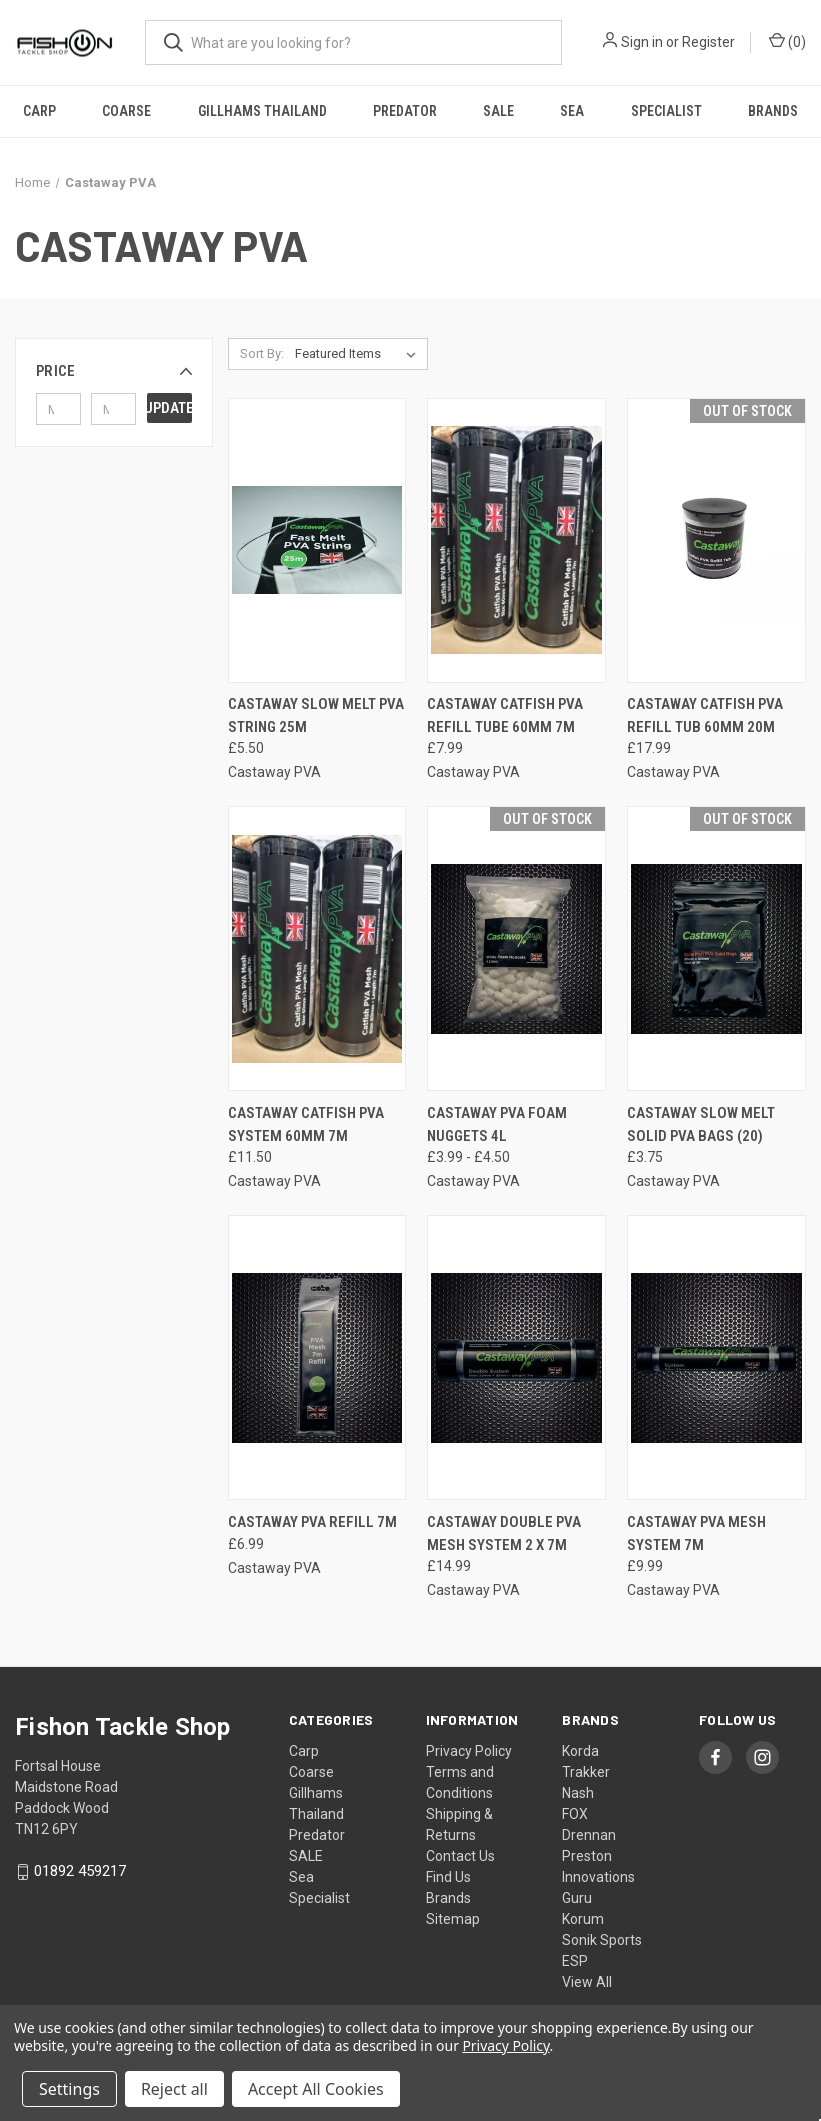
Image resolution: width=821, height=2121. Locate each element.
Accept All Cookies (316, 2089)
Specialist (666, 111)
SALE (498, 111)
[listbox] (359, 354)
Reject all (174, 2089)
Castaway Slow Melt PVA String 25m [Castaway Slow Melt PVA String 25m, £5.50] (316, 715)
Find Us (448, 1877)
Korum (583, 1919)
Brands (773, 111)
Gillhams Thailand (262, 111)
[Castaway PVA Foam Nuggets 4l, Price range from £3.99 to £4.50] (516, 948)
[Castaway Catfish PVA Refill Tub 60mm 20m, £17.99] (716, 540)
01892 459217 (80, 1871)
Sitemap (453, 1919)
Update (169, 408)
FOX (575, 1814)
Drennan (589, 1835)
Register (708, 42)
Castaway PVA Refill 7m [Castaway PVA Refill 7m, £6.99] (312, 1522)
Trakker (586, 1772)
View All (587, 1982)
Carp (39, 111)
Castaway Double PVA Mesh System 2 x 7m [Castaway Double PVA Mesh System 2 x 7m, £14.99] (504, 1533)
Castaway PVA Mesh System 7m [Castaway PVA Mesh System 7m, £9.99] (696, 1533)
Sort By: (262, 353)
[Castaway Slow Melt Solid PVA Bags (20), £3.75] (716, 948)
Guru (577, 1898)
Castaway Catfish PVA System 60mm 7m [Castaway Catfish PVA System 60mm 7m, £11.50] (306, 1124)
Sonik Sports (602, 1940)
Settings (69, 2089)
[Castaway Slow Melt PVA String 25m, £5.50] (317, 540)
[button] (114, 371)
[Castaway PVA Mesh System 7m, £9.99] (716, 1357)
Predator (405, 111)
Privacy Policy (469, 1751)
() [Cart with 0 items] (787, 41)
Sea (572, 111)
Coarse (126, 111)
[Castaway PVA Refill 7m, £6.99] (317, 1357)
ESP (575, 1961)
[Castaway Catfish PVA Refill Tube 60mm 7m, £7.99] (516, 540)
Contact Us (460, 1856)
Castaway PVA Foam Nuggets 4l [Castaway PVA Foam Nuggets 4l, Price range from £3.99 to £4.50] (497, 1124)
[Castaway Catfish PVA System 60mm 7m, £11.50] (317, 948)
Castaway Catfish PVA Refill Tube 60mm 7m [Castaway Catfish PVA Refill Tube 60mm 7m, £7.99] (505, 715)
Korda (580, 1751)
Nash (578, 1793)
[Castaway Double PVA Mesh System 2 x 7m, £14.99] (516, 1357)
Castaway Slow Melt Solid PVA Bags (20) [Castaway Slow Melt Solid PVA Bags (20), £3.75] (701, 1124)
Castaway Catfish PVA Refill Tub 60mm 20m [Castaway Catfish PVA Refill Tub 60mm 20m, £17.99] (705, 715)
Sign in (642, 42)
